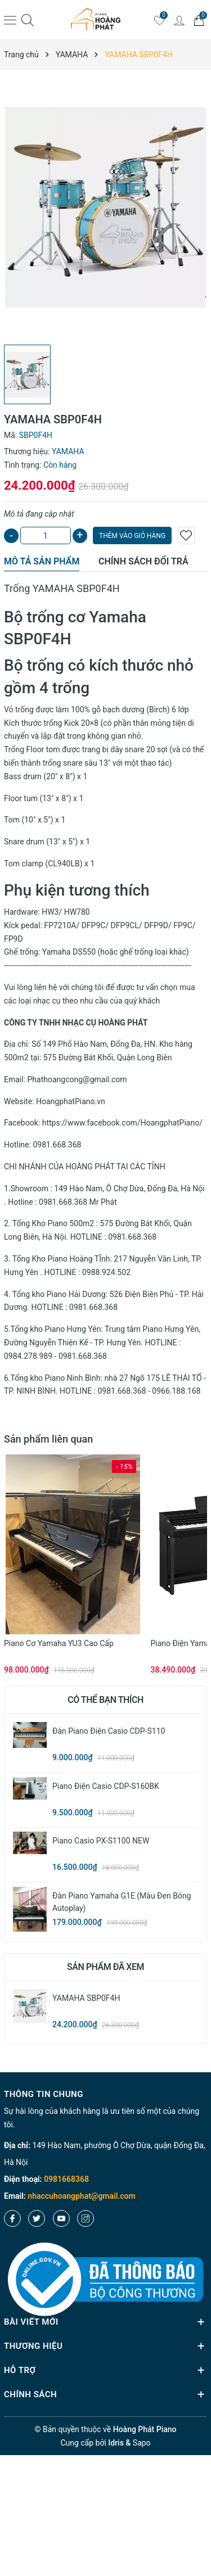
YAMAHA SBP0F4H (86, 1998)
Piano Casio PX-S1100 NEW (100, 1840)
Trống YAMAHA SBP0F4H (62, 588)
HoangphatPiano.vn (70, 1101)
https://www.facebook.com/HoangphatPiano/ (122, 1122)
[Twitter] (36, 2218)
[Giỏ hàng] (198, 19)
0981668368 (66, 2179)
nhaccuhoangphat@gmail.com (81, 2195)
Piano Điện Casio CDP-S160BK (105, 1786)
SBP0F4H (37, 639)
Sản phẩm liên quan (48, 1439)
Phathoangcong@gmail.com (77, 1079)
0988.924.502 (106, 1272)
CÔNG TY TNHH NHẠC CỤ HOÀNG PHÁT (75, 1022)
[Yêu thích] (159, 19)
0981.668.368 (57, 1144)
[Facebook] (12, 2218)
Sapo (142, 2442)
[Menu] (10, 19)
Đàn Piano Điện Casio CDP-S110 (108, 1731)
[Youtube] (61, 2218)
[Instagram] (85, 2218)
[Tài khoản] (178, 19)
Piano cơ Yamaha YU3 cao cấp (59, 1643)
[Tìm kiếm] (27, 20)
